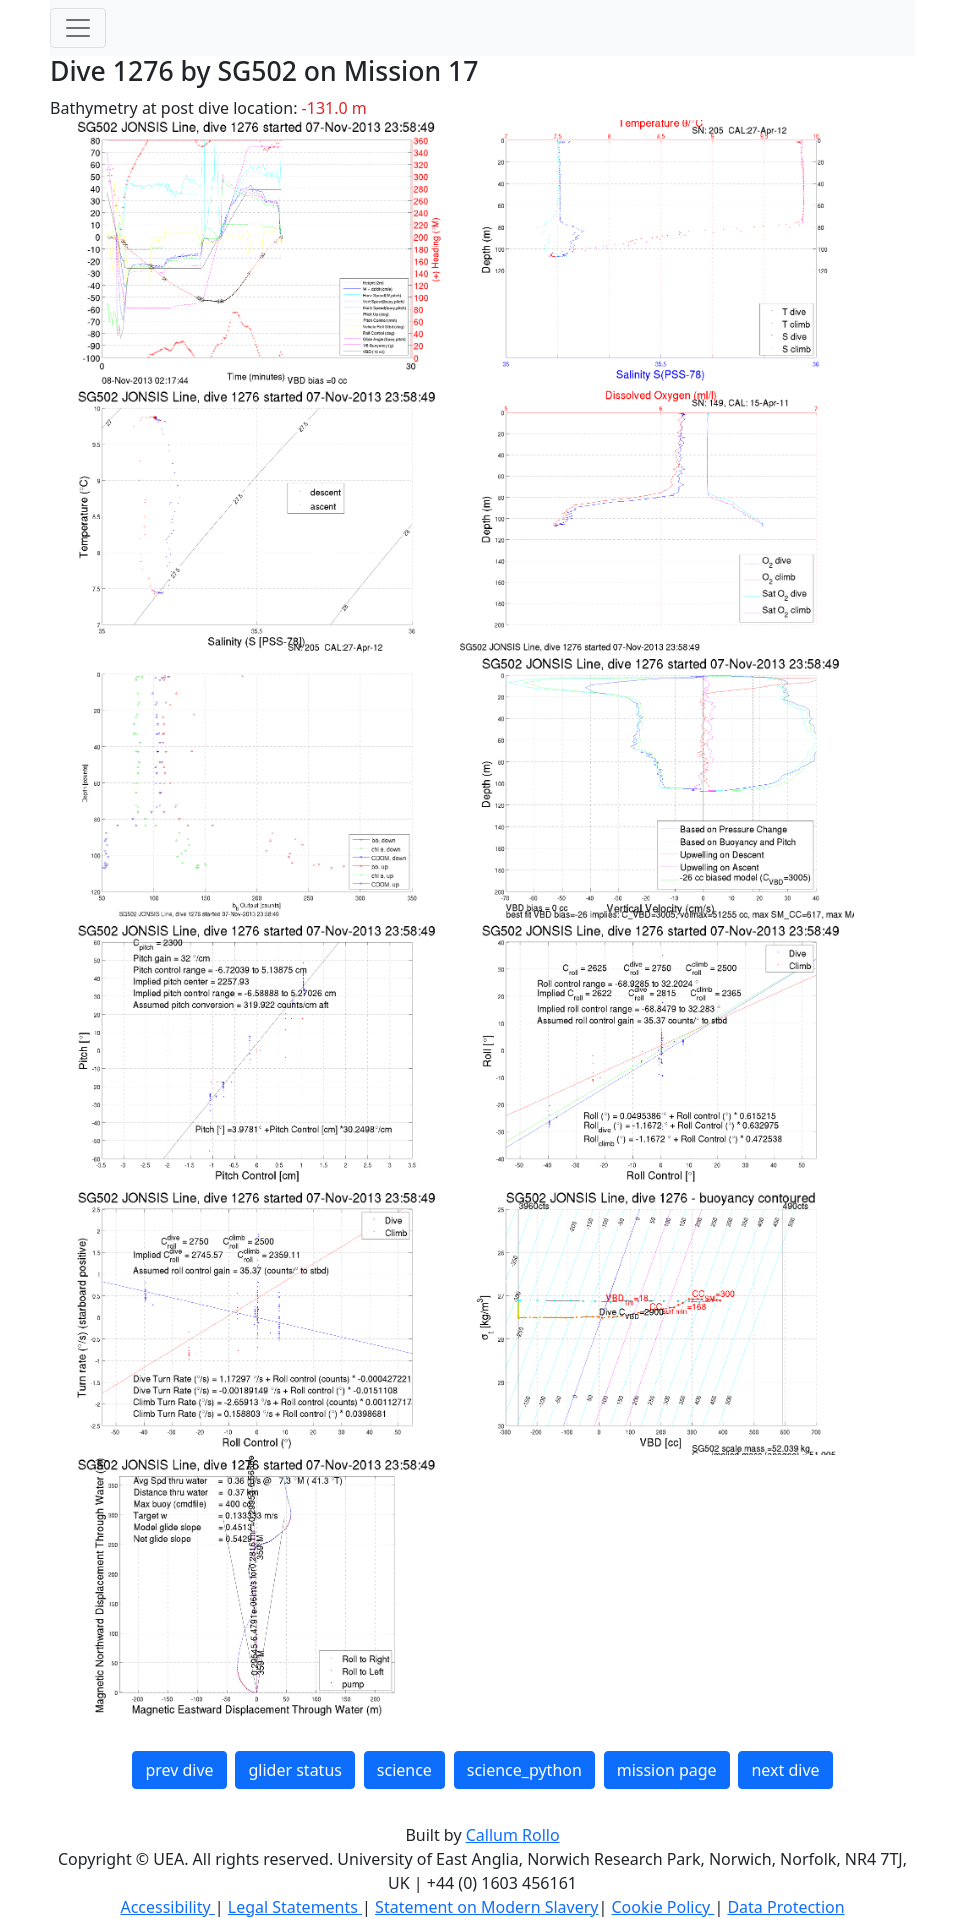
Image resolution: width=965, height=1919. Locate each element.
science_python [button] (524, 1770)
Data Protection (785, 1907)
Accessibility (167, 1907)
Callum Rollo (513, 1835)
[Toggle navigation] (78, 28)
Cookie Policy (662, 1907)
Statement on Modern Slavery (486, 1907)
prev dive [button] (179, 1770)
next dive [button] (785, 1770)
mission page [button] (667, 1770)
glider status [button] (294, 1770)
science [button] (404, 1770)
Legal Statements (295, 1907)
